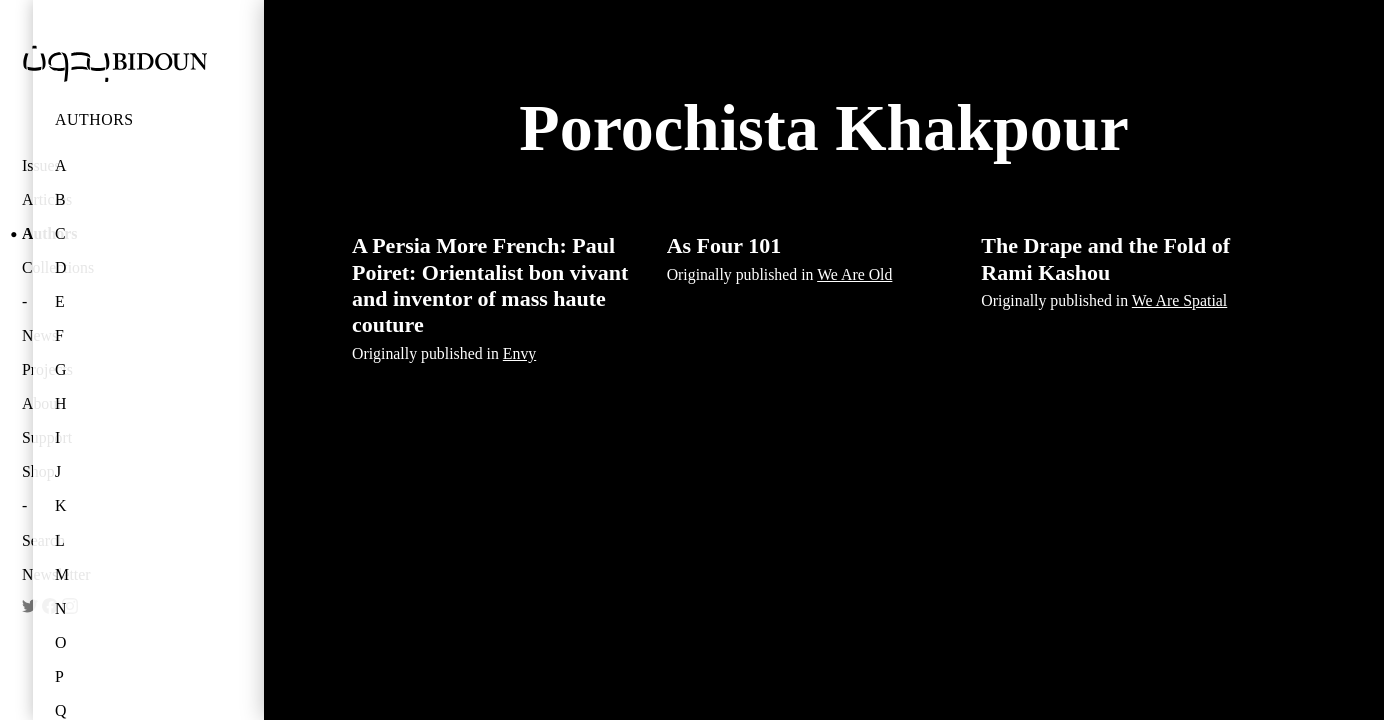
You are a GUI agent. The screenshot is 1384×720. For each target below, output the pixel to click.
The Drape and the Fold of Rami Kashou (1105, 258)
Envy (519, 353)
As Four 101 (724, 245)
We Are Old (854, 274)
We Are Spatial (1179, 300)
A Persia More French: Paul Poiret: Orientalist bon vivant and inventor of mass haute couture (490, 285)
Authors (94, 119)
